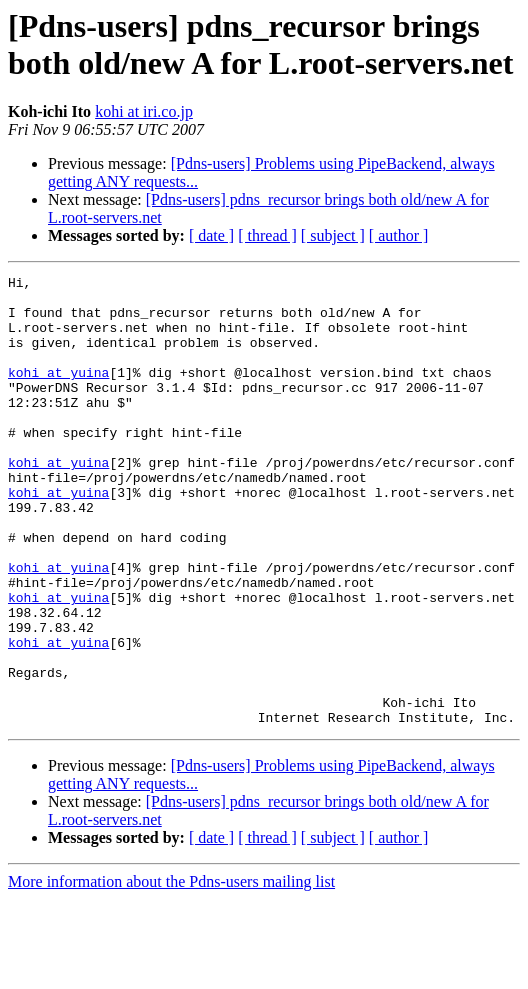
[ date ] (211, 235)
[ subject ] (333, 235)
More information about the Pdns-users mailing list (171, 971)
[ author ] (399, 235)
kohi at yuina (58, 393)
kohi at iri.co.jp (144, 111)
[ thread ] (267, 235)
